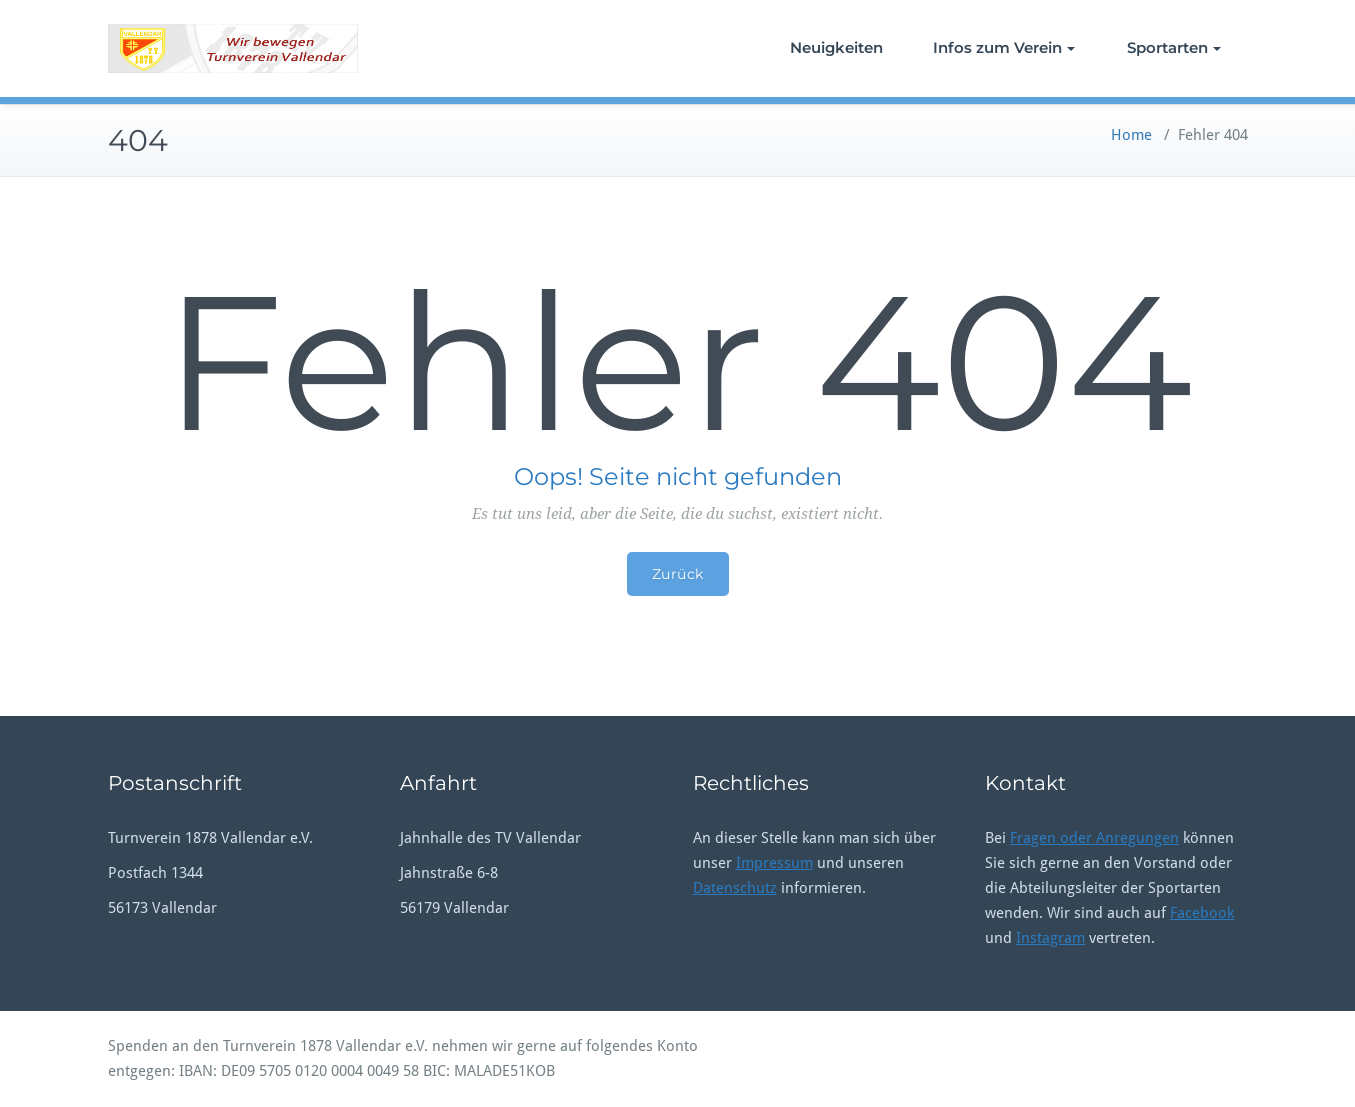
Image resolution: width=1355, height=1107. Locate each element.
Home (1131, 135)
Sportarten (1174, 47)
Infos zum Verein (1004, 47)
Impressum (774, 863)
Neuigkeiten (836, 47)
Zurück (678, 574)
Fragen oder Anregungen (1094, 838)
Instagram (1050, 938)
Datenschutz (735, 888)
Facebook (1202, 913)
